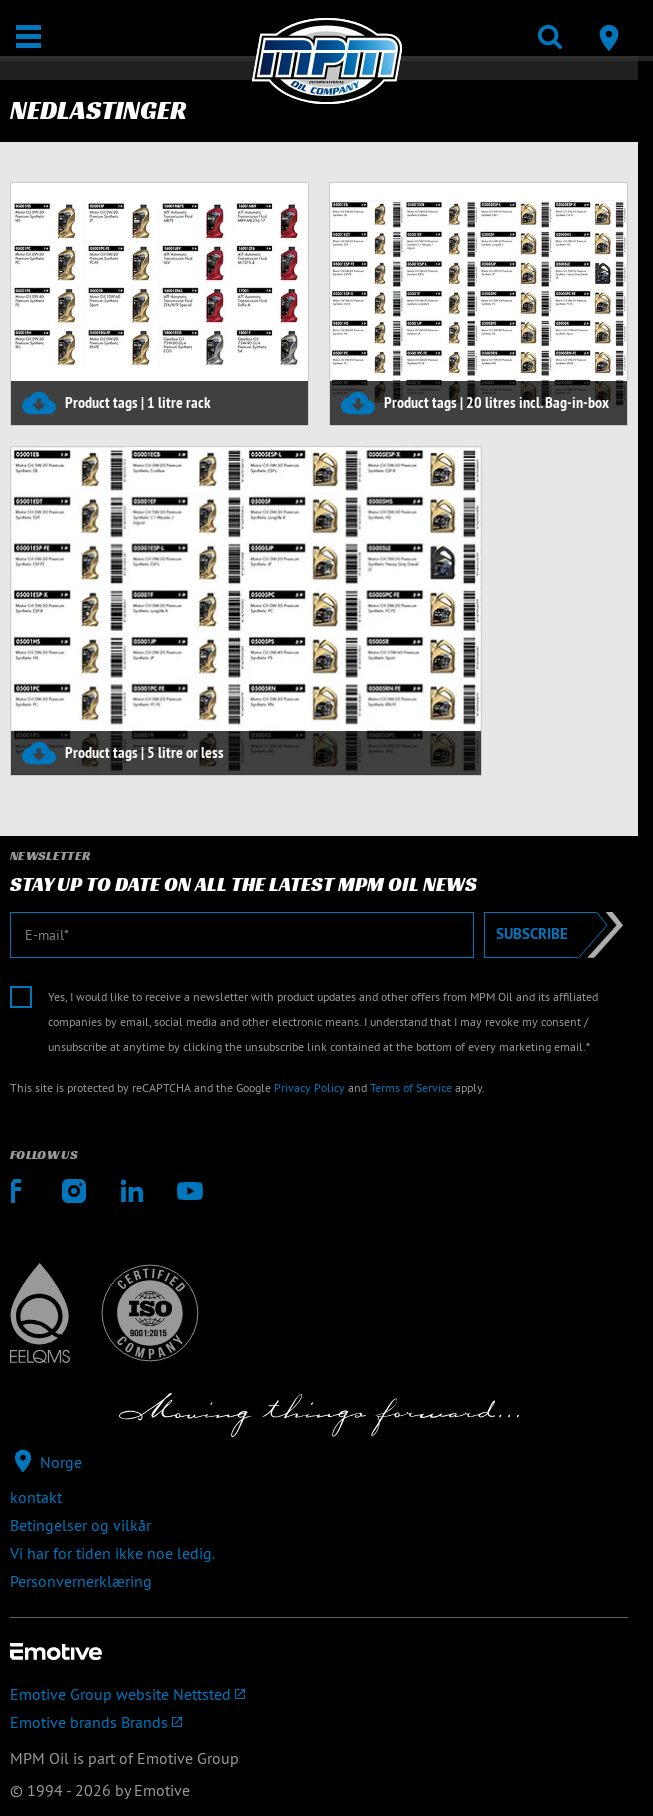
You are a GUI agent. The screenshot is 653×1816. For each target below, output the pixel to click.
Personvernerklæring (81, 1581)
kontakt (36, 1497)
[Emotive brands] (319, 1722)
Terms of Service (411, 1087)
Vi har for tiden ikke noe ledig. (112, 1553)
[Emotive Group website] (319, 1694)
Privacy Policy (309, 1087)
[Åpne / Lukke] (28, 36)
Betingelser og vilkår (80, 1525)
